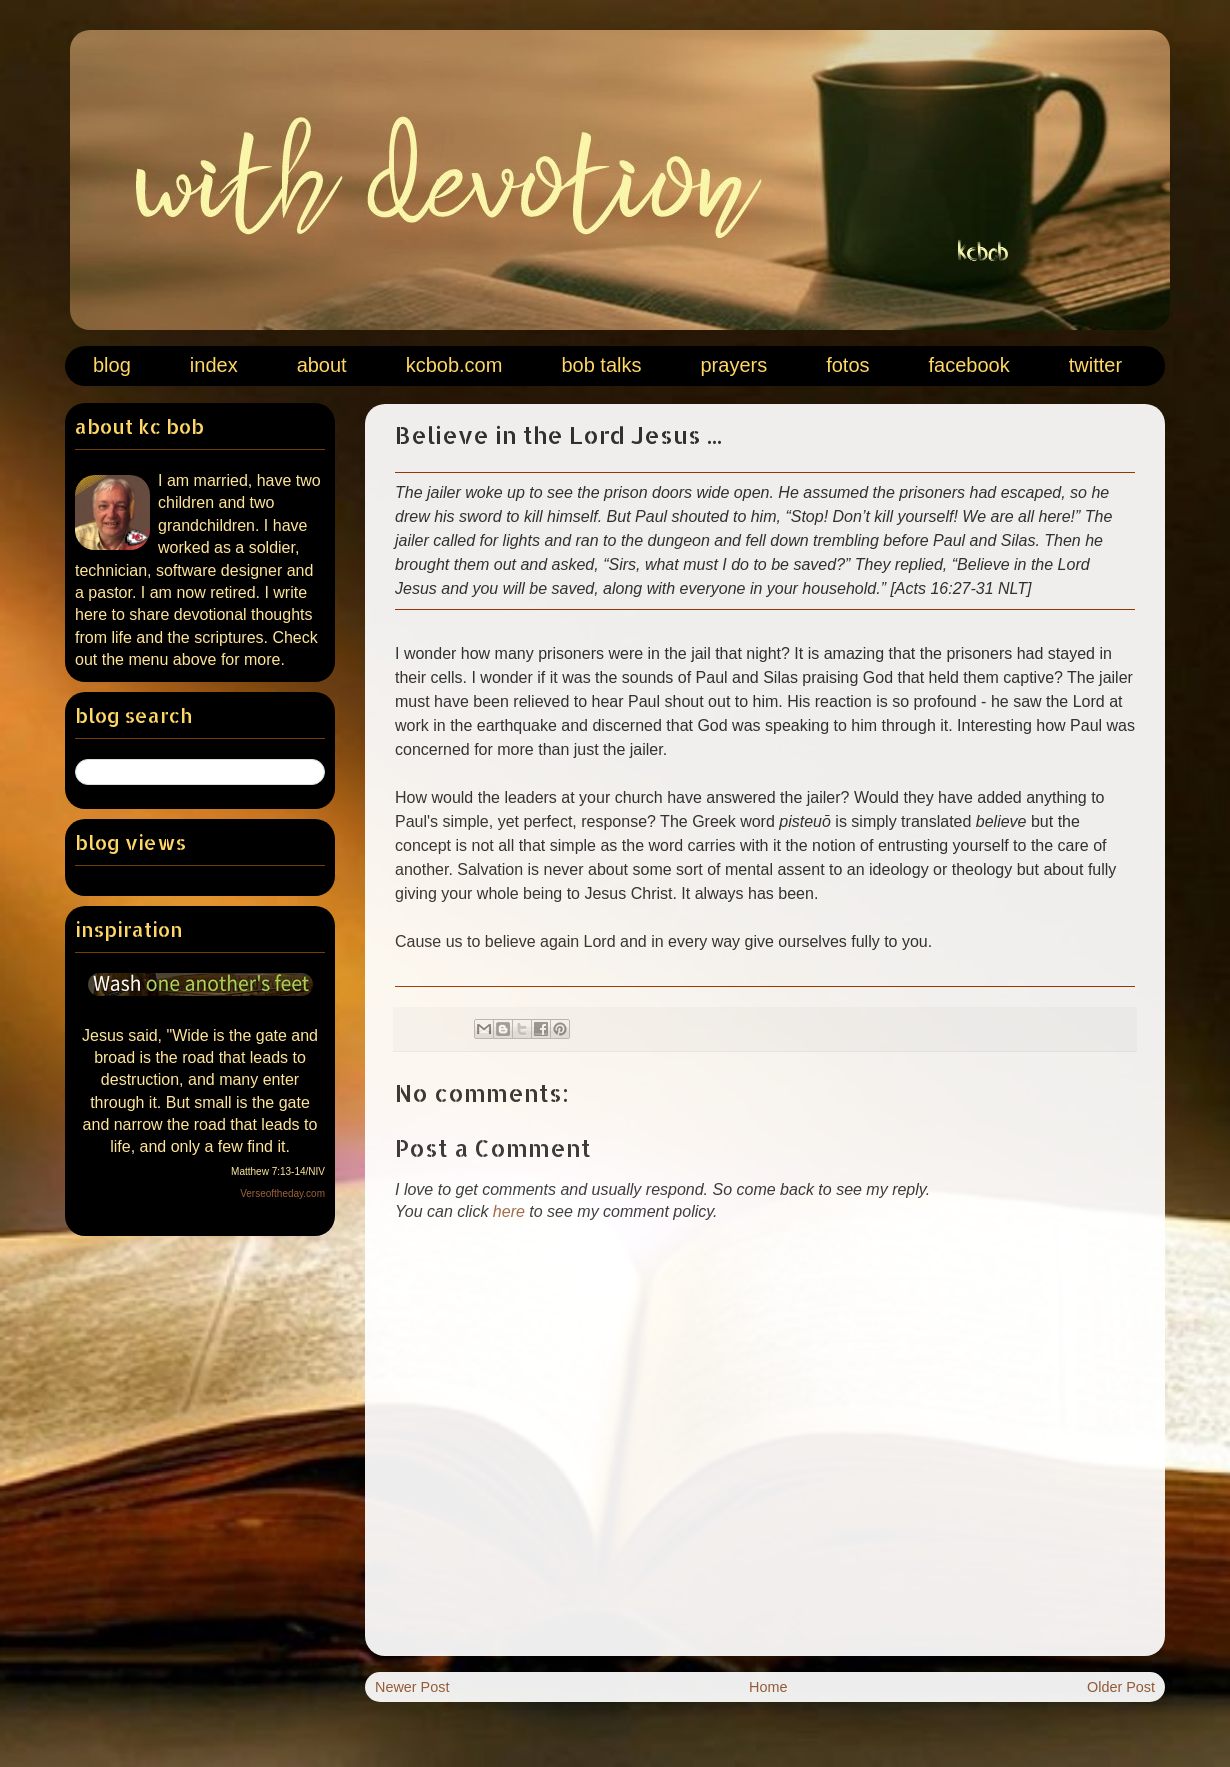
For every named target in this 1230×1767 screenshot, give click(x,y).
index (214, 365)
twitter (1095, 365)
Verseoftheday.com (282, 1193)
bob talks (601, 365)
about (322, 365)
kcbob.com (454, 365)
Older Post (1121, 1687)
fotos (847, 365)
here (509, 1211)
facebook (969, 365)
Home (768, 1687)
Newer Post (412, 1687)
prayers (733, 365)
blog (112, 365)
